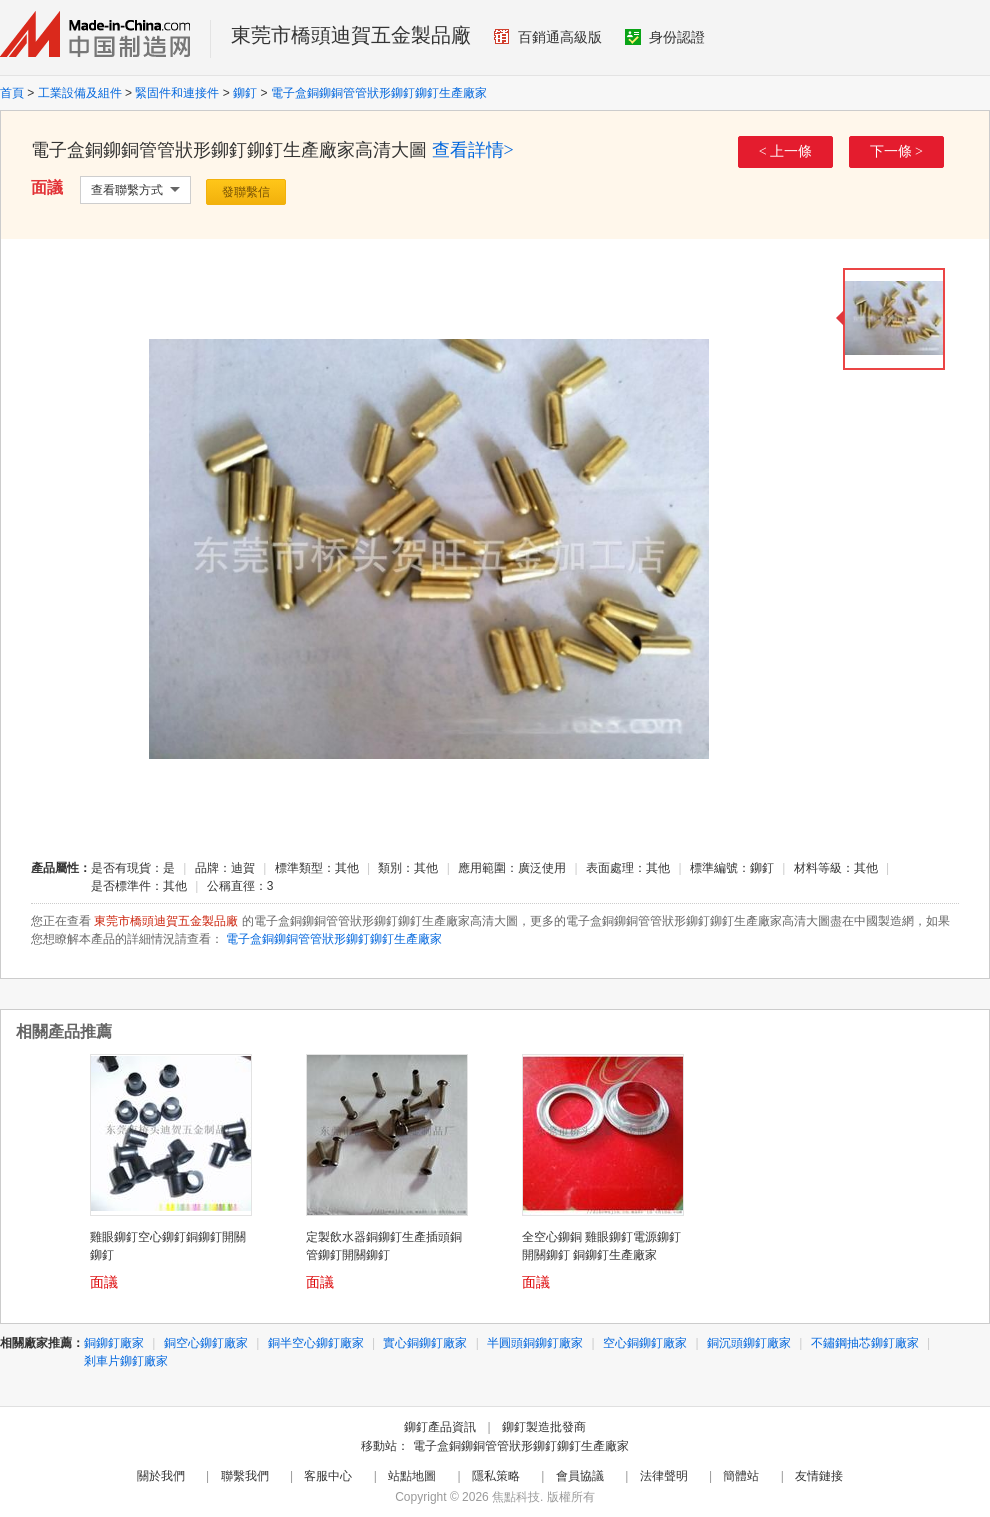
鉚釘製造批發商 (544, 1427)
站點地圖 (412, 1476)
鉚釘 (245, 93)
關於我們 (161, 1476)
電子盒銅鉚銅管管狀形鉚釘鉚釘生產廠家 (379, 93)
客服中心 (328, 1476)
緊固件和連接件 (177, 93)
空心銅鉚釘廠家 (645, 1343)
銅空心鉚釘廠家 (206, 1343)
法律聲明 (664, 1476)
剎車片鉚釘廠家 (126, 1361)
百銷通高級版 (548, 37)
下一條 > (896, 151)
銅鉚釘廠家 (114, 1343)
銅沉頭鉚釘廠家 (749, 1343)
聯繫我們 (245, 1476)
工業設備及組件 (80, 93)
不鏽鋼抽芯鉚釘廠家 (865, 1343)
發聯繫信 (246, 192)
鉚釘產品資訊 (440, 1427)
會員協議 (580, 1476)
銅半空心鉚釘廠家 (316, 1343)
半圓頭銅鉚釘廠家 (535, 1343)
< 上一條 (785, 151)
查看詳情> (473, 150)
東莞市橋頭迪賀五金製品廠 (351, 35)
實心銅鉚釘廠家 (425, 1343)
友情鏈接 (819, 1476)
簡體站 (741, 1476)
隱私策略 (496, 1476)
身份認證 (665, 37)
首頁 (12, 93)
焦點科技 (516, 1497)
